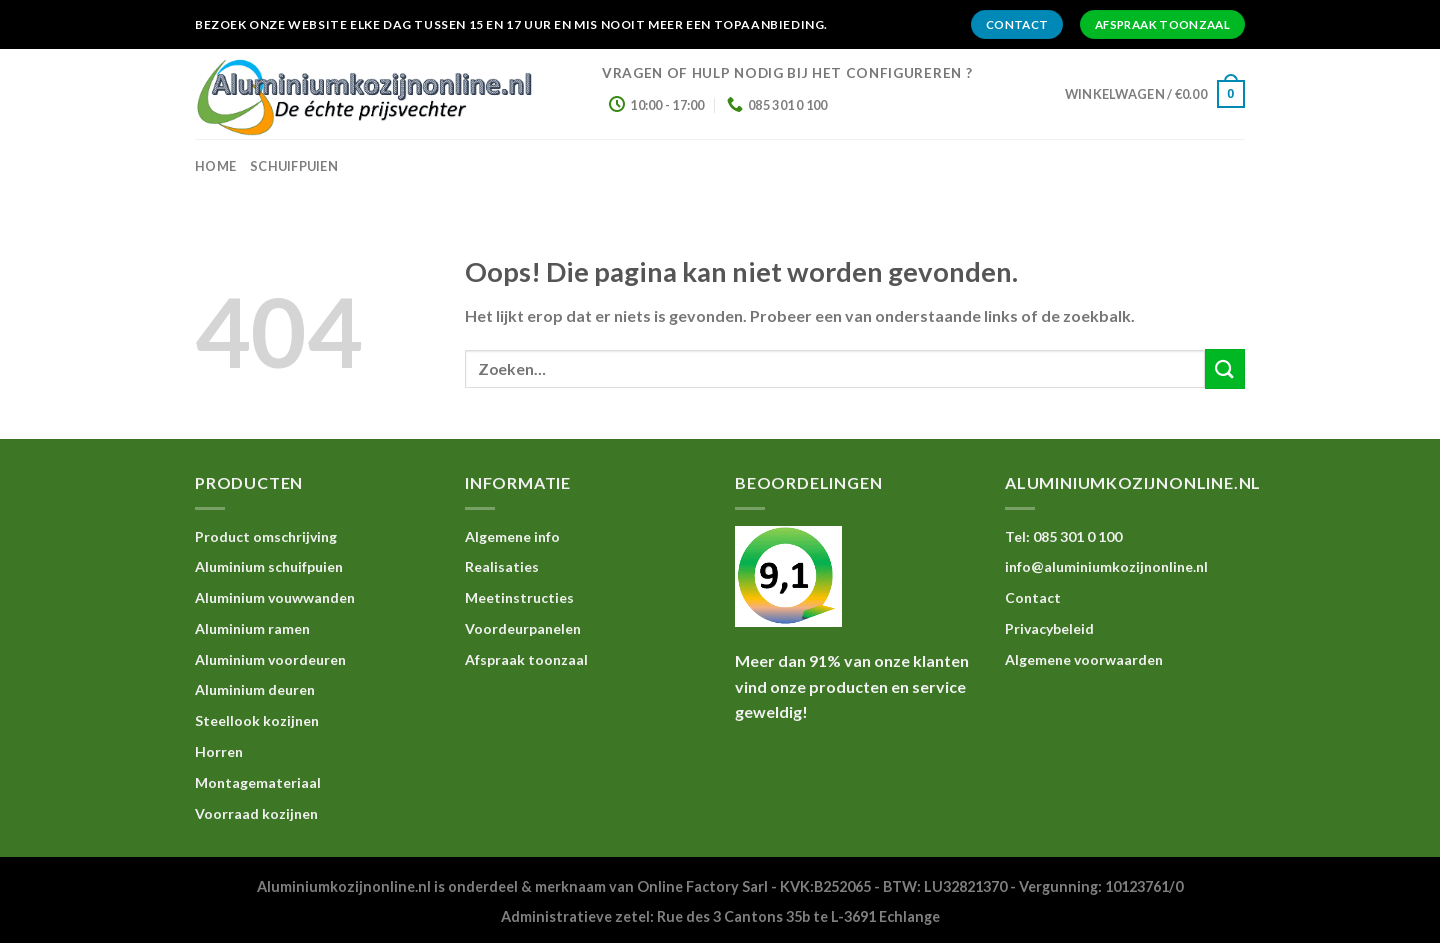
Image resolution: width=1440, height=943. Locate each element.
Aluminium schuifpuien (269, 566)
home (215, 166)
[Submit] (1225, 368)
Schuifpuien (294, 166)
